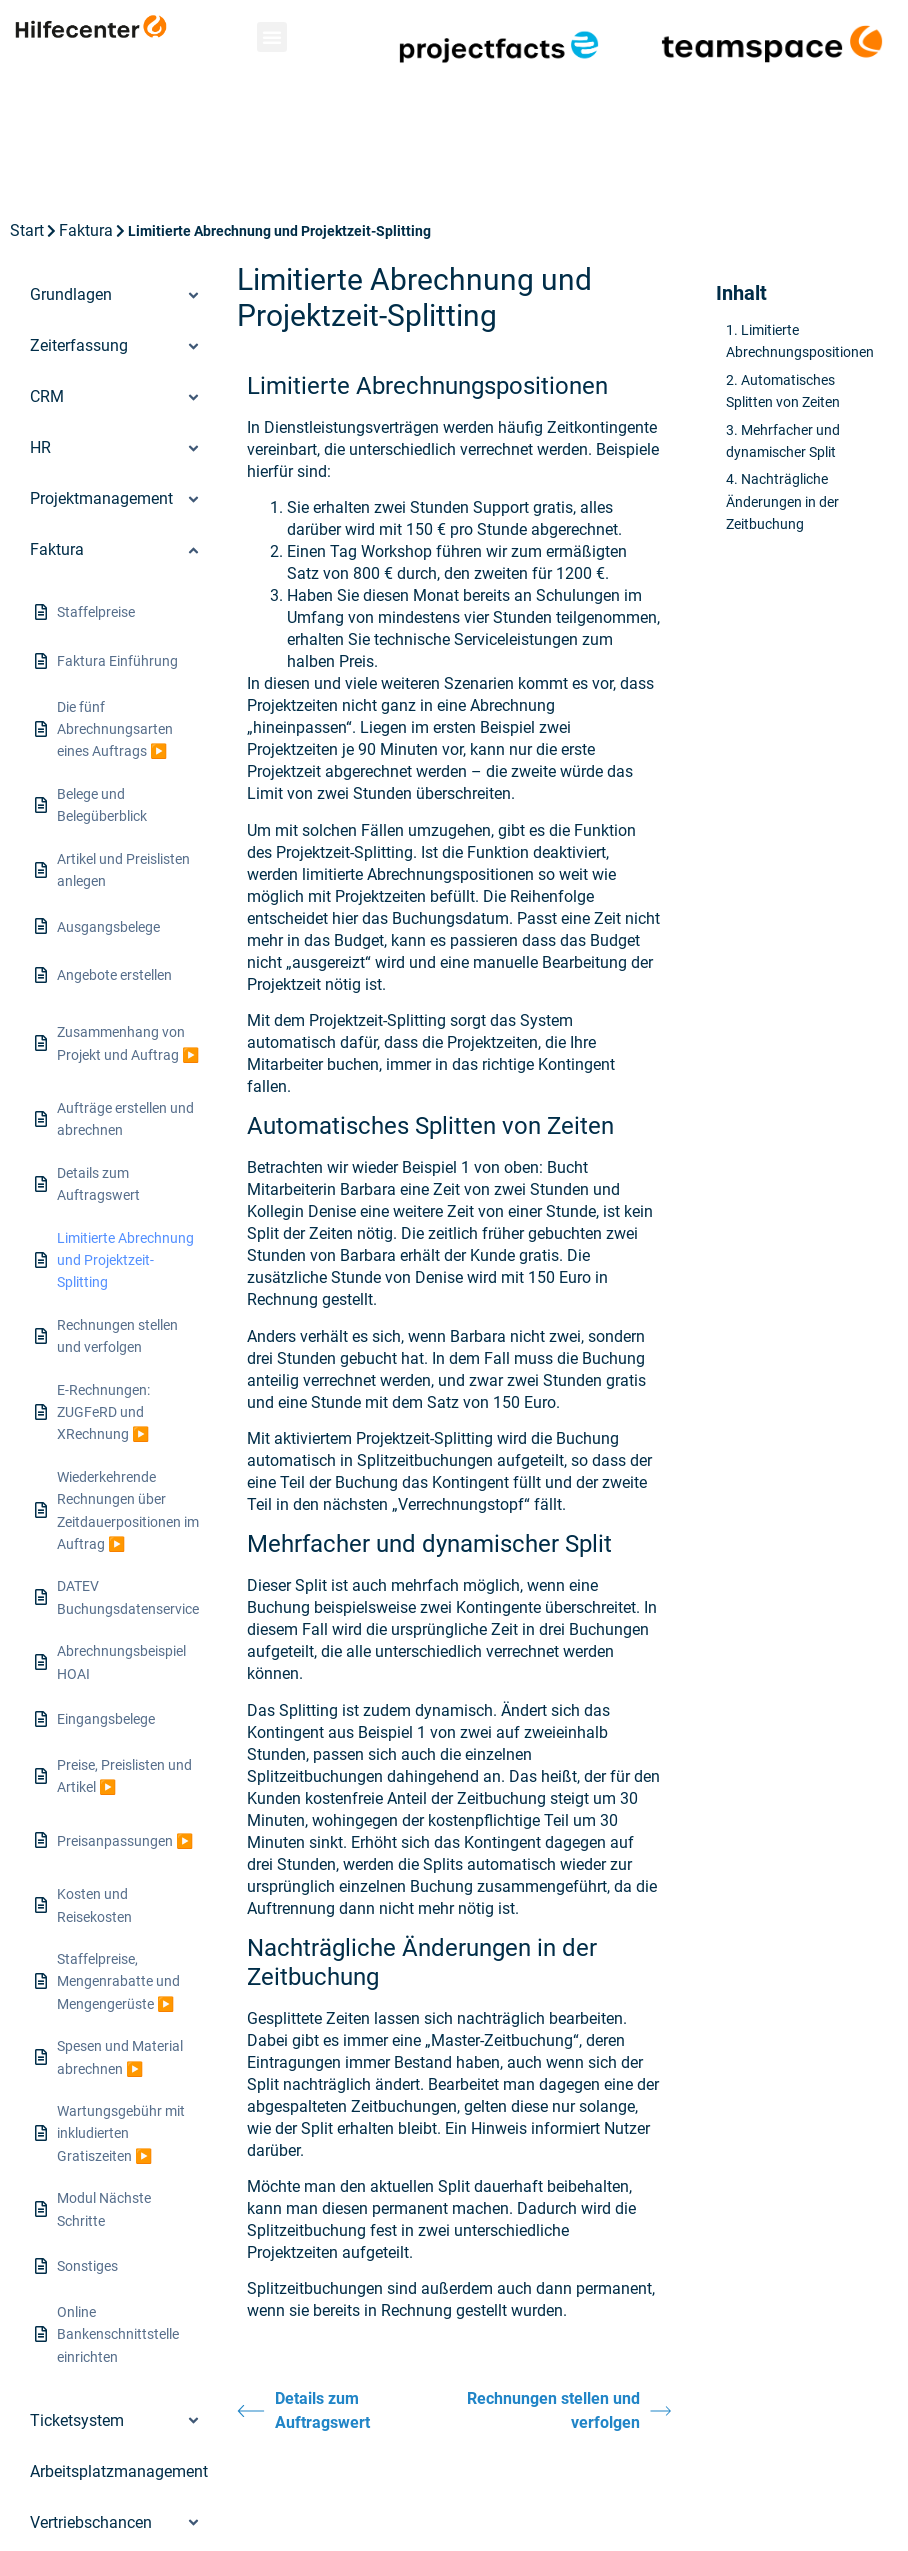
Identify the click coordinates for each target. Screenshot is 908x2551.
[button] (272, 37)
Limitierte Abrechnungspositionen (800, 341)
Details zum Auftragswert (303, 2410)
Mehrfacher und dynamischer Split (783, 441)
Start (27, 230)
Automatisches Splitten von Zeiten (783, 391)
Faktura (86, 230)
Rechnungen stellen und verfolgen (569, 2410)
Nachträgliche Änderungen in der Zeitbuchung (782, 501)
